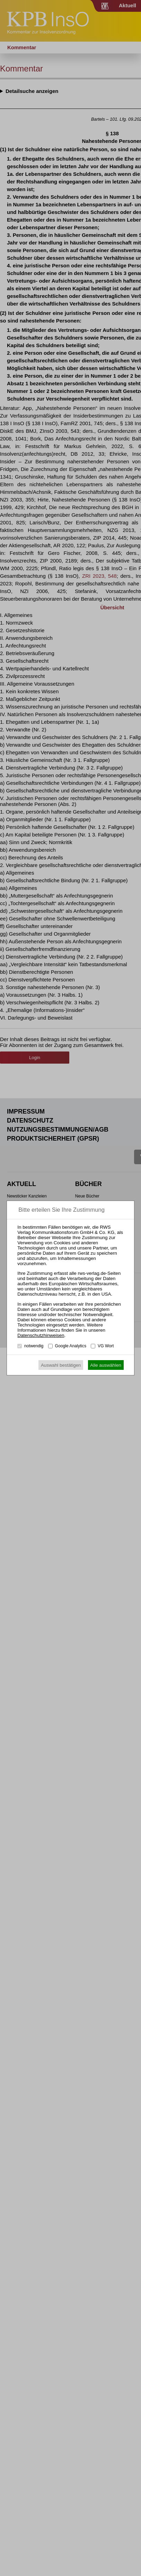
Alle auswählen (105, 1365)
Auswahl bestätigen (61, 1365)
